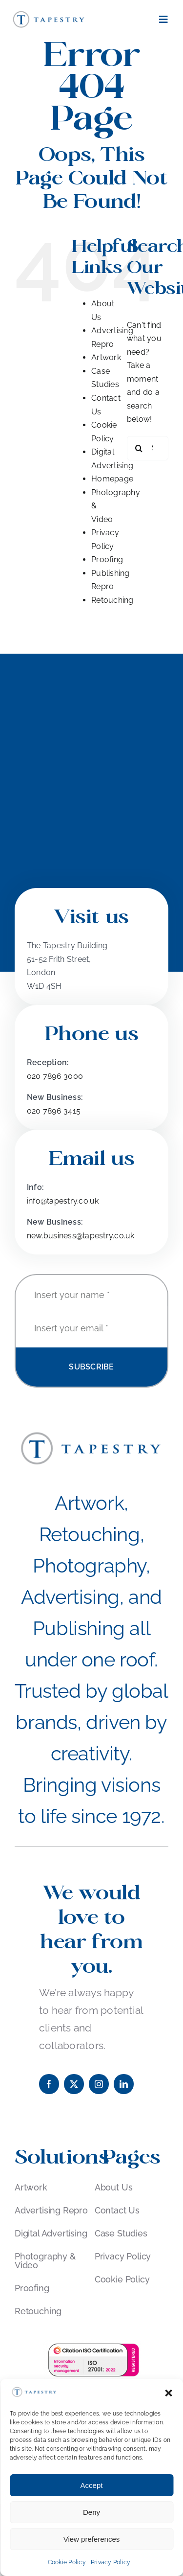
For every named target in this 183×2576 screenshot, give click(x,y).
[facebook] (49, 2084)
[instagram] (99, 2084)
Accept (92, 2485)
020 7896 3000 (55, 1076)
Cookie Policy (67, 2562)
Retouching (112, 600)
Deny (91, 2512)
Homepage (112, 478)
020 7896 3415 (54, 1111)
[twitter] (74, 2084)
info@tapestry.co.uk (63, 1201)
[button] (168, 2393)
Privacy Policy (110, 2562)
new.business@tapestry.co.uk (80, 1235)
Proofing (107, 559)
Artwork (106, 357)
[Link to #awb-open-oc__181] (163, 19)
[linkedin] (124, 2084)
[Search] (139, 448)
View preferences (91, 2539)
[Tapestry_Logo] (49, 13)
